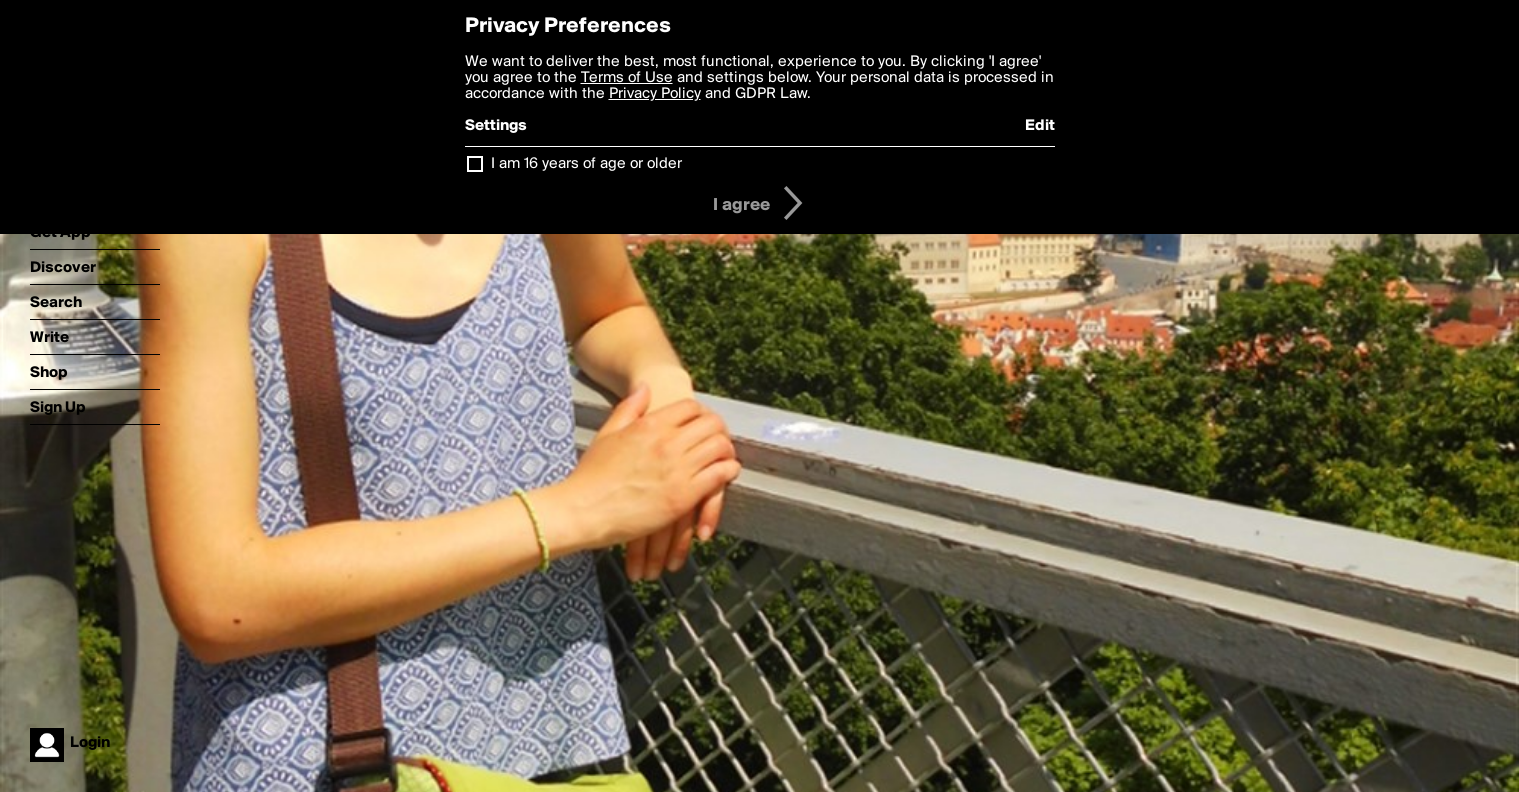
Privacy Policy (655, 94)
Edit (1040, 126)
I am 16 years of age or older (586, 164)
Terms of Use (627, 78)
